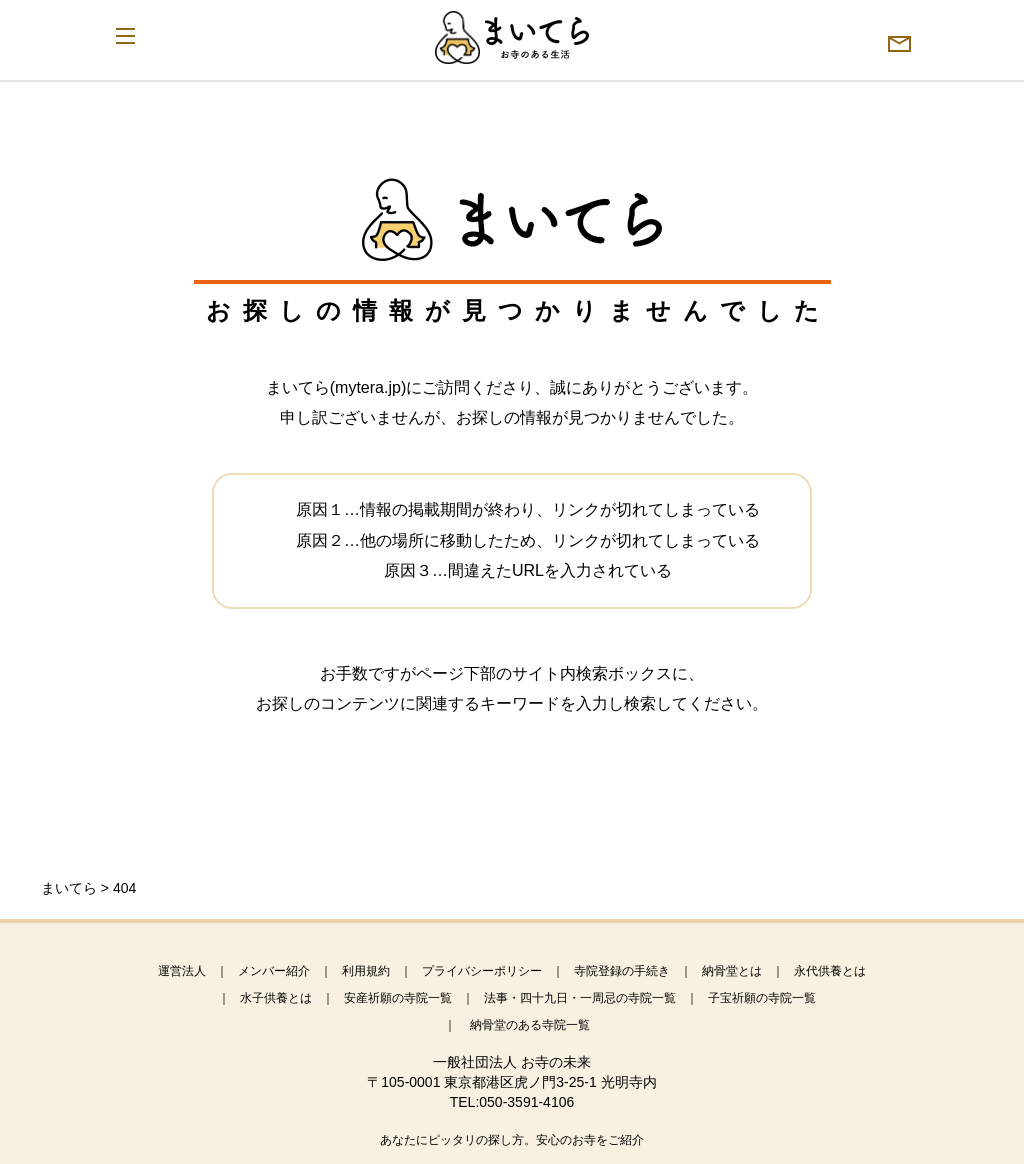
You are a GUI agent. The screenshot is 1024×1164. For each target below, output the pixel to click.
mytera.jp (368, 387)
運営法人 (182, 971)
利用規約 (366, 971)
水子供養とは (276, 998)
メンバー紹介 (274, 971)
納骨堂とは (732, 971)
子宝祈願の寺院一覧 (762, 998)
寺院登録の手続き (622, 971)
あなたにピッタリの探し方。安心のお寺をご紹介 (512, 1140)
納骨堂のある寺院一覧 (530, 1025)
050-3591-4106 (526, 1102)
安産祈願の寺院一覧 (398, 998)
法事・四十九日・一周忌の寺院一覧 (580, 998)
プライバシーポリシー (482, 971)
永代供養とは (830, 971)
